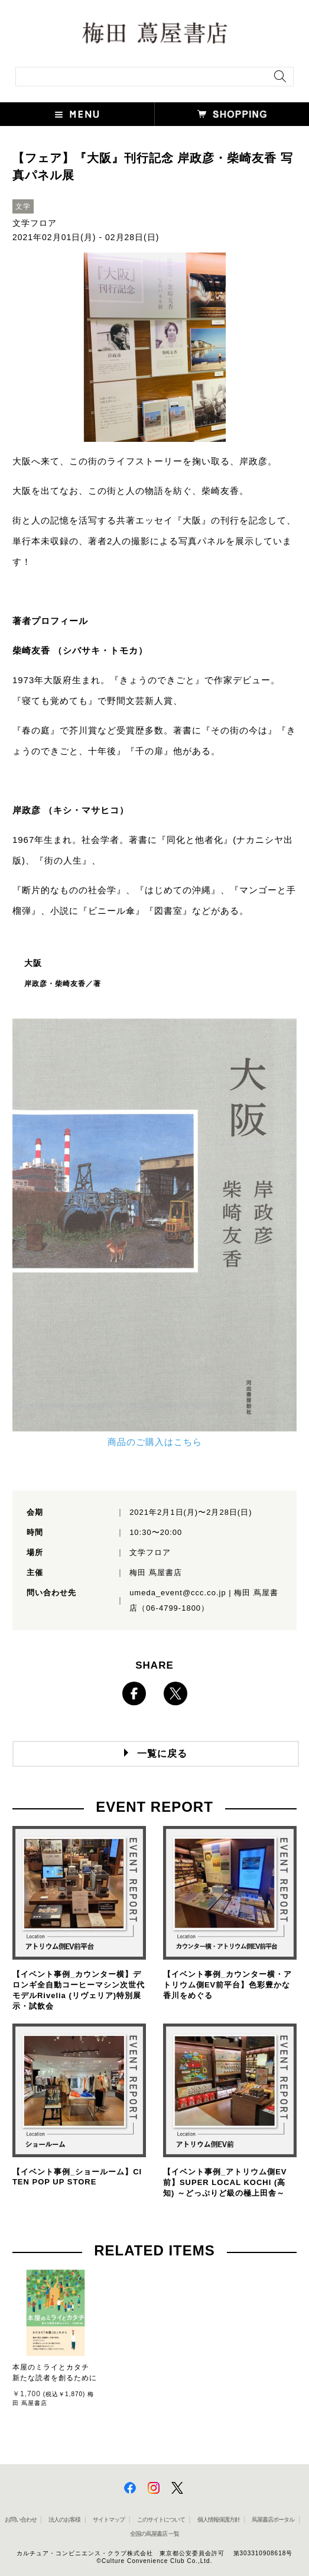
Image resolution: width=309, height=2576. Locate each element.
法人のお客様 (64, 2519)
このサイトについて (161, 2519)
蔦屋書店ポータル (273, 2519)
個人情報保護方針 (218, 2519)
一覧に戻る (162, 1753)
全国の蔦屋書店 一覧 (154, 2533)
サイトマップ (109, 2519)
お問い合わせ (21, 2519)
